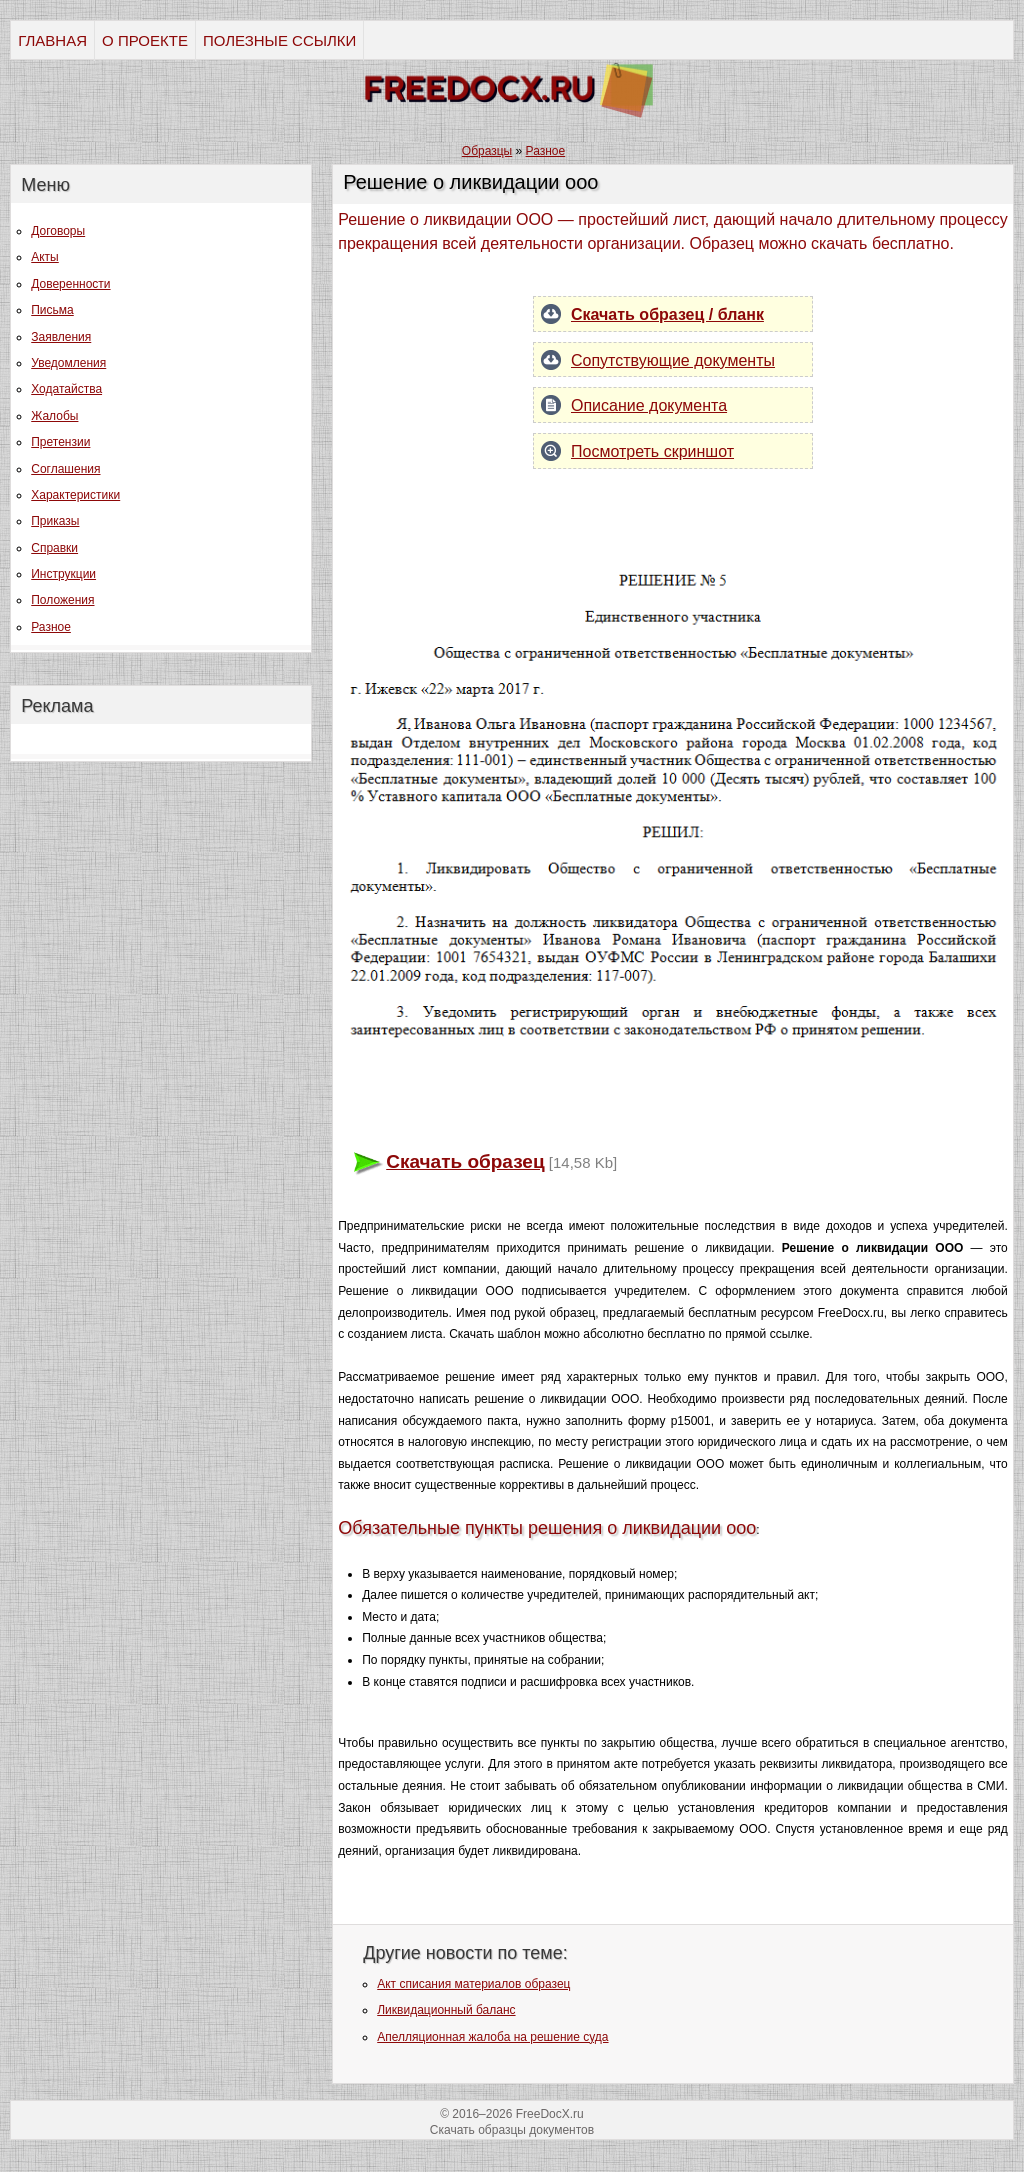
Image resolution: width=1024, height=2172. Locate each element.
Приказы (55, 521)
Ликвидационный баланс (446, 2010)
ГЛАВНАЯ (52, 40)
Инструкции (63, 574)
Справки (54, 548)
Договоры (58, 231)
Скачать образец (465, 1161)
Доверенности (70, 284)
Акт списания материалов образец (473, 1984)
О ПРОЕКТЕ (145, 40)
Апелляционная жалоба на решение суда (492, 2037)
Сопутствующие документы (673, 360)
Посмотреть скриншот (652, 451)
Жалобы (54, 416)
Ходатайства (66, 389)
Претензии (60, 442)
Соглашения (65, 469)
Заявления (61, 337)
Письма (52, 310)
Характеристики (75, 495)
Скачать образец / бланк (667, 314)
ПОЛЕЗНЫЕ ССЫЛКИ (279, 40)
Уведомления (68, 363)
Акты (45, 257)
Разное (51, 627)
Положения (62, 600)
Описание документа (649, 405)
